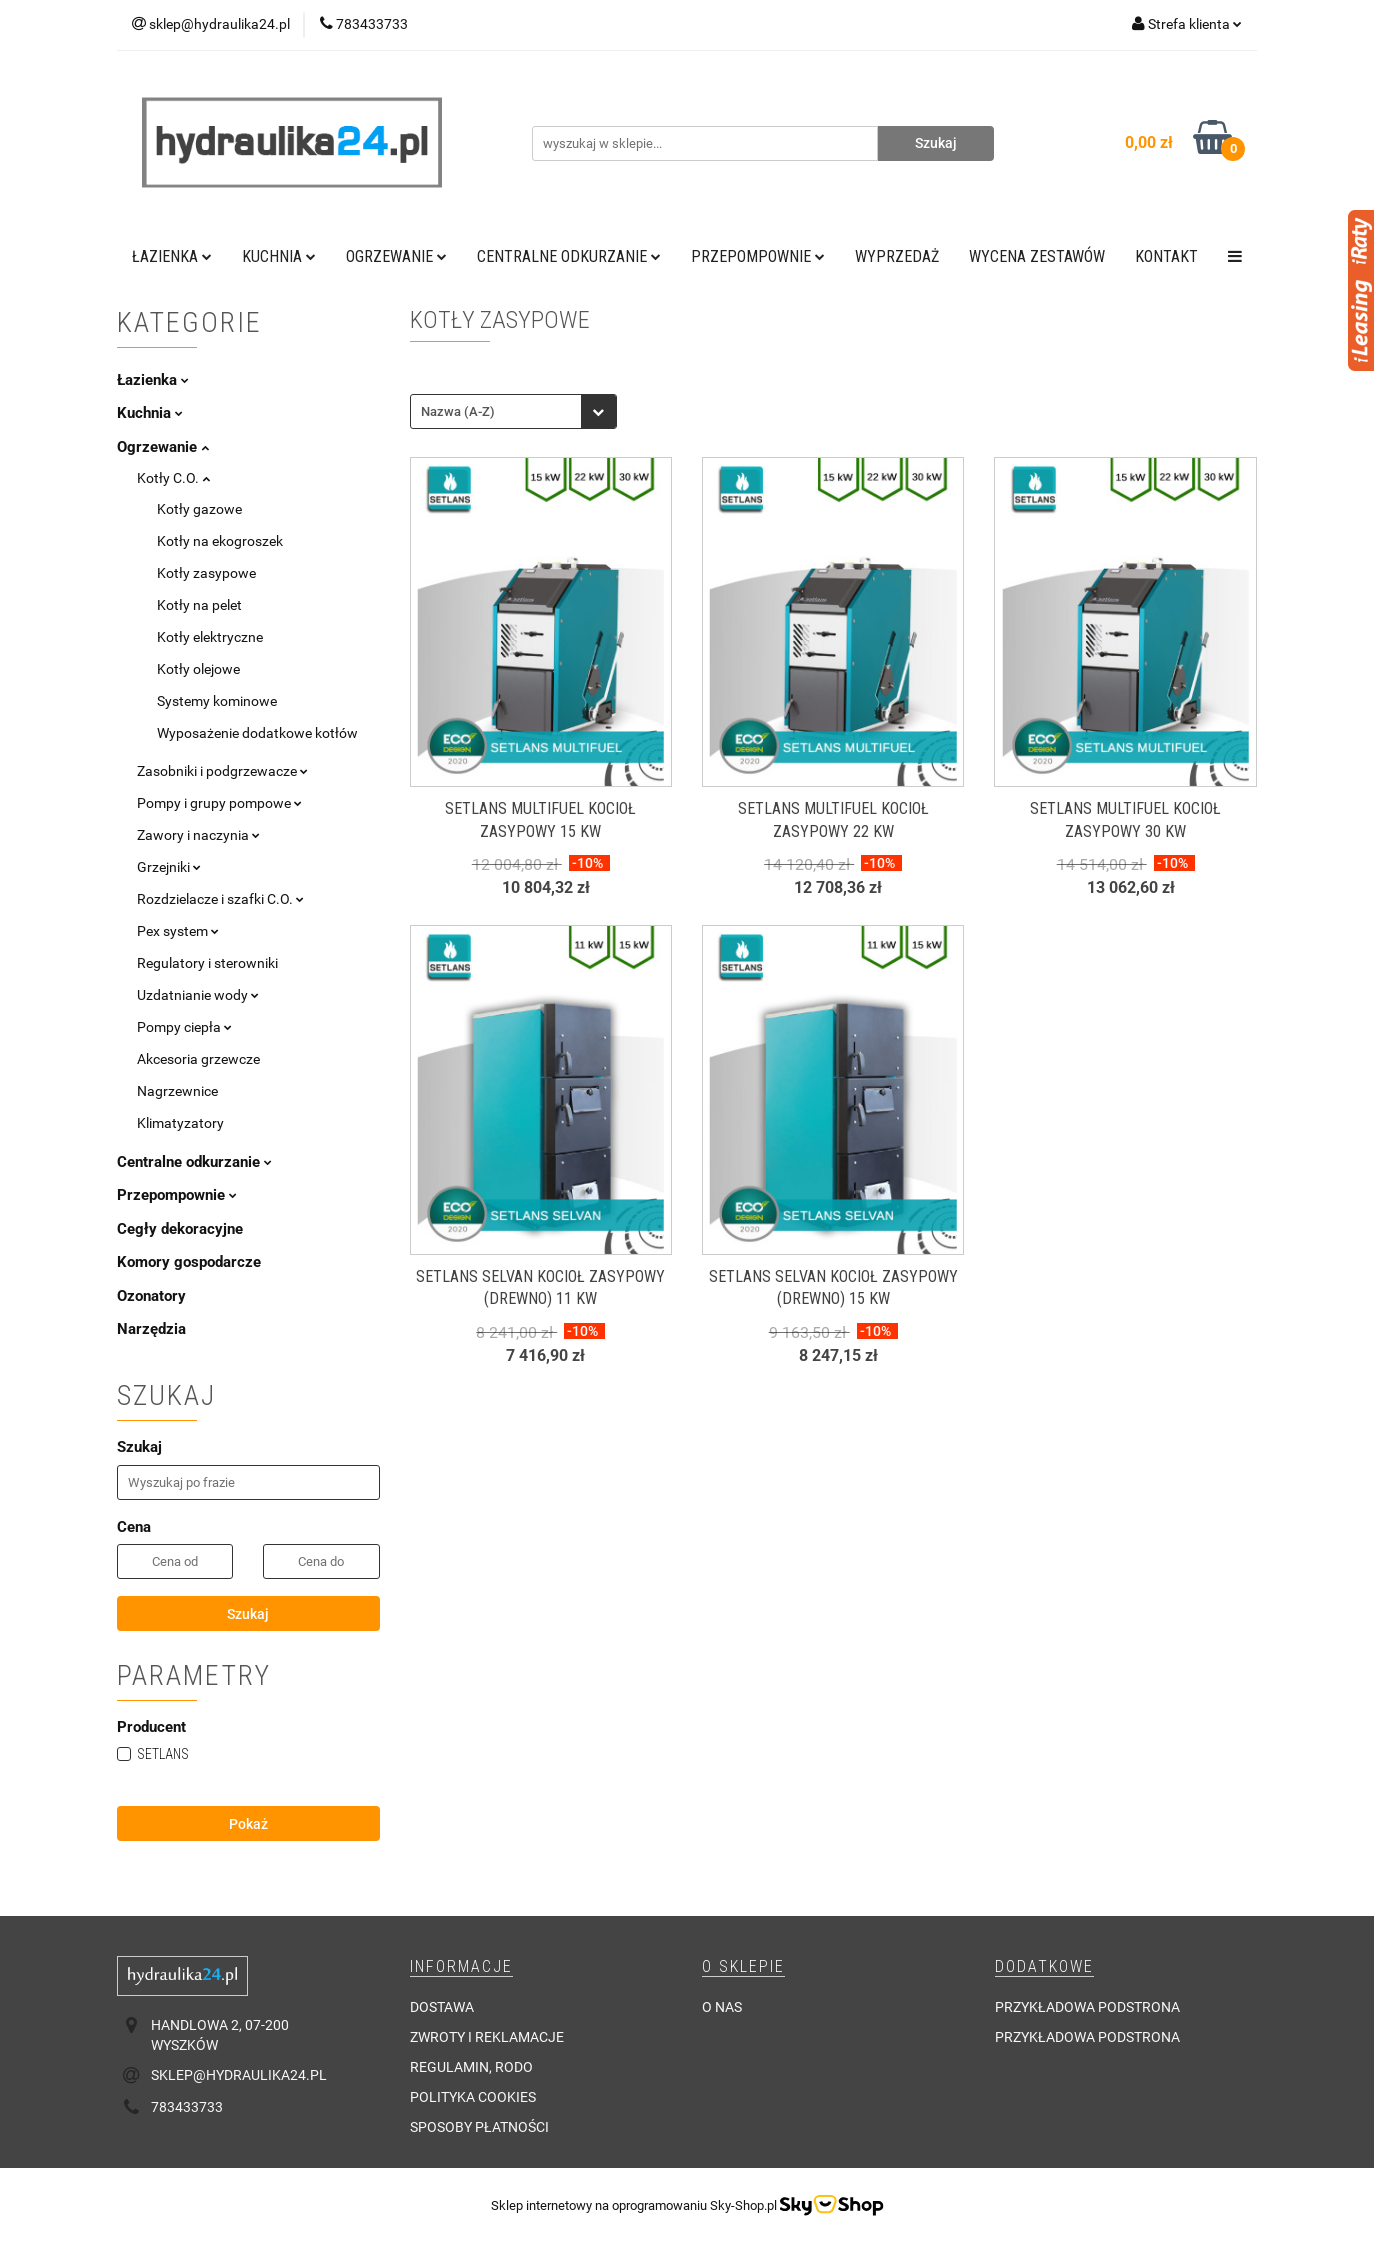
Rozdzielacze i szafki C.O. (220, 899)
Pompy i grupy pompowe (219, 803)
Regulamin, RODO (471, 2067)
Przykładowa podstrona (1087, 2007)
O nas (722, 2007)
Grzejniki (169, 867)
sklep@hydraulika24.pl (239, 2075)
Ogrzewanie (396, 256)
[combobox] (513, 411)
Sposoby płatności (479, 2127)
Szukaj (248, 1614)
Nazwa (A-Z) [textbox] (458, 411)
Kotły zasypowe (206, 573)
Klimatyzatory (180, 1123)
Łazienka (172, 256)
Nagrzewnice (177, 1091)
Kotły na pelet (199, 605)
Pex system (178, 931)
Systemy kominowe (217, 701)
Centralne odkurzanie (569, 256)
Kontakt (1166, 256)
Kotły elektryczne (210, 637)
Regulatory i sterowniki (207, 963)
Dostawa (442, 2007)
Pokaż (248, 1824)
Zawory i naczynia (198, 835)
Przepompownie (758, 256)
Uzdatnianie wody (198, 995)
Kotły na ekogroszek (220, 541)
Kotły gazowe (199, 509)
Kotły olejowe (198, 669)
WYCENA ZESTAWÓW (1037, 256)
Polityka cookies (473, 2097)
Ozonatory (151, 1296)
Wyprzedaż (897, 256)
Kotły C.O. (173, 478)
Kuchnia (279, 256)
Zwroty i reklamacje (487, 2037)
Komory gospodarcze (189, 1262)
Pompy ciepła (184, 1027)
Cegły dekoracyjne (180, 1229)
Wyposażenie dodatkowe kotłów (257, 733)
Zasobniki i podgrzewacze (222, 771)
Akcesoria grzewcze (198, 1059)
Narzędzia (151, 1329)
